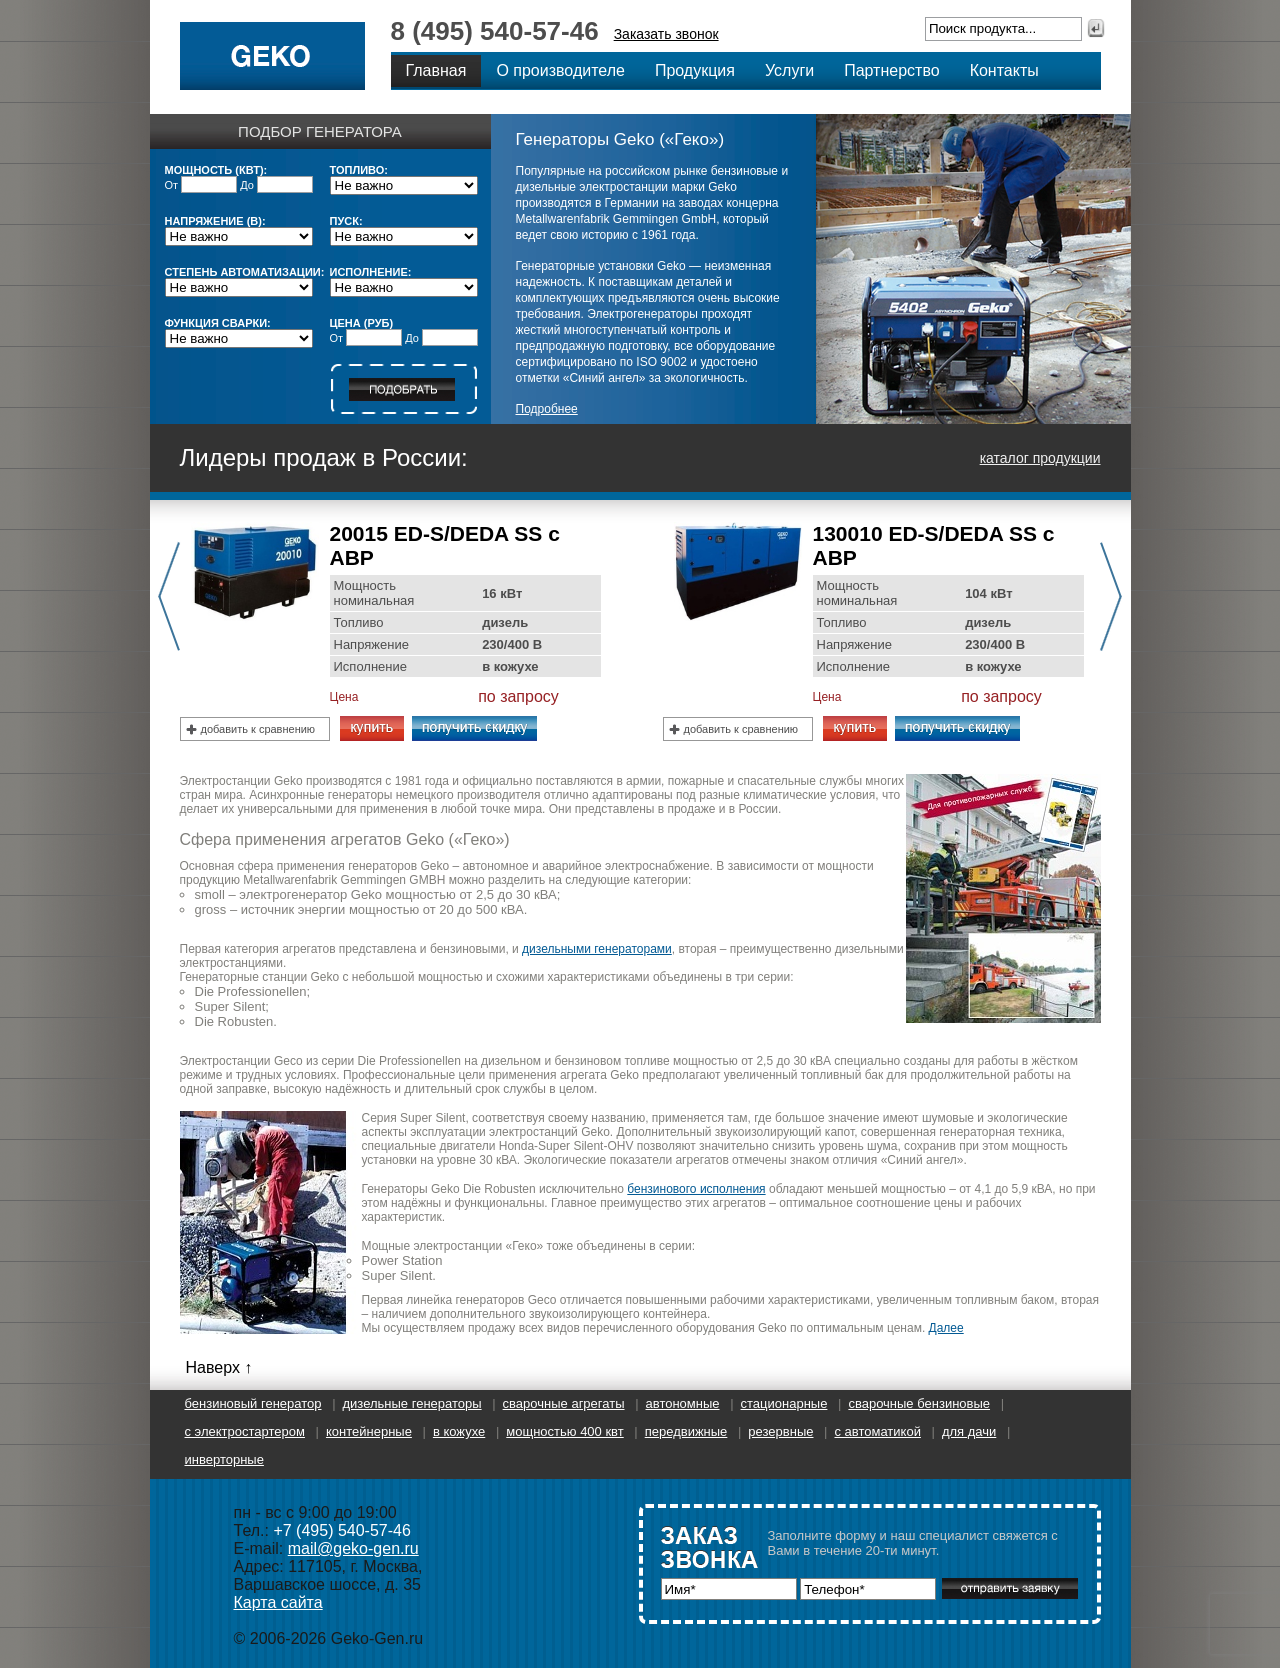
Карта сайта (278, 1602)
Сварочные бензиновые (919, 1403)
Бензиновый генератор (253, 1403)
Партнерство (891, 70)
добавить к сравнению (258, 729)
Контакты (1004, 70)
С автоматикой (877, 1431)
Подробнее (547, 409)
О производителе (560, 70)
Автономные (683, 1403)
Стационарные (784, 1403)
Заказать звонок (666, 34)
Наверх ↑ (219, 1367)
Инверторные (224, 1459)
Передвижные (686, 1431)
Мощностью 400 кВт (564, 1431)
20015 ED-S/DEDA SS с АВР (445, 545)
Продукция (695, 70)
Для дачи (969, 1431)
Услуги (789, 70)
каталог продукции (1040, 458)
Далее (946, 1328)
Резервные (780, 1431)
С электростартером (245, 1431)
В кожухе (459, 1431)
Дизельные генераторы (412, 1403)
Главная (436, 70)
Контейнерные (369, 1431)
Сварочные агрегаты (564, 1403)
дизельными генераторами (597, 949)
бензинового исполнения (696, 1189)
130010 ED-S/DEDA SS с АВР (934, 545)
